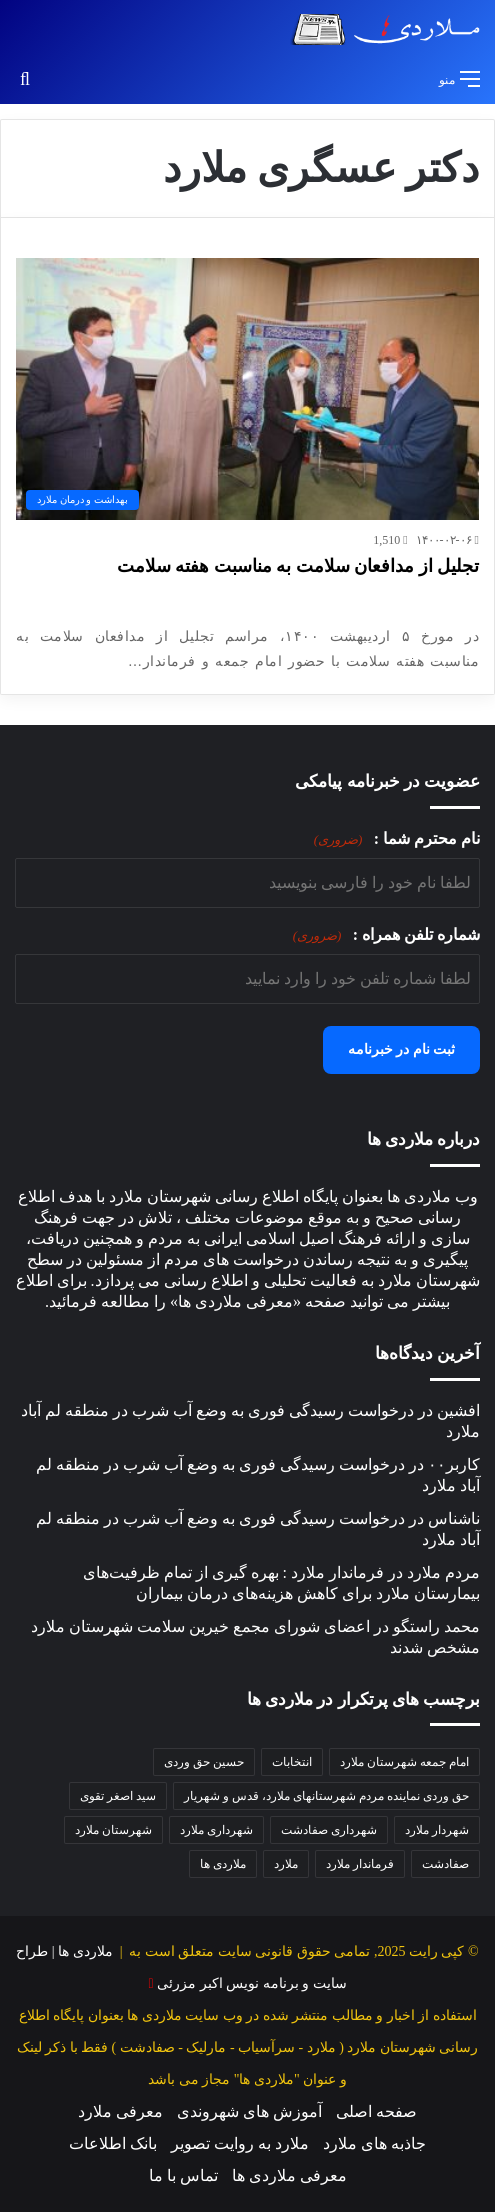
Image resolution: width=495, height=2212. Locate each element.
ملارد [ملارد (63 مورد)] (286, 1864)
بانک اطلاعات (113, 2143)
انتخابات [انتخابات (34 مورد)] (292, 1762)
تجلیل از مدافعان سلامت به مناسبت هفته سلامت (298, 566)
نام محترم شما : (397, 839)
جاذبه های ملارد (374, 2143)
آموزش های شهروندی (249, 2111)
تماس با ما (183, 2175)
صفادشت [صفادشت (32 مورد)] (445, 1864)
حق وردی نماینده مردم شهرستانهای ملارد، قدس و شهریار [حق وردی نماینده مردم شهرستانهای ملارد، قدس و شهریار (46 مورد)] (326, 1796)
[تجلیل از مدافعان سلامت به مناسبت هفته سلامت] (247, 388)
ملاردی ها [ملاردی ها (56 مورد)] (223, 1864)
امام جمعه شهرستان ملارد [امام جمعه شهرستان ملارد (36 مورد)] (404, 1762)
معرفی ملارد (120, 2111)
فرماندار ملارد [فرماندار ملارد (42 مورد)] (360, 1864)
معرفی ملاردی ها (289, 2175)
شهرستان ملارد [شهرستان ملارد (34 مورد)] (113, 1830)
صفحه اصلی (376, 2111)
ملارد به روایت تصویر (240, 2143)
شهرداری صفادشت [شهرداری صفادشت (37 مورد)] (329, 1830)
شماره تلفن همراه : (386, 935)
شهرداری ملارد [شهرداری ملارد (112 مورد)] (216, 1830)
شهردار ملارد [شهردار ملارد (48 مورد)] (437, 1830)
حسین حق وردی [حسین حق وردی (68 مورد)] (204, 1762)
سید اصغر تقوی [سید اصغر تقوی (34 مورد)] (118, 1796)
